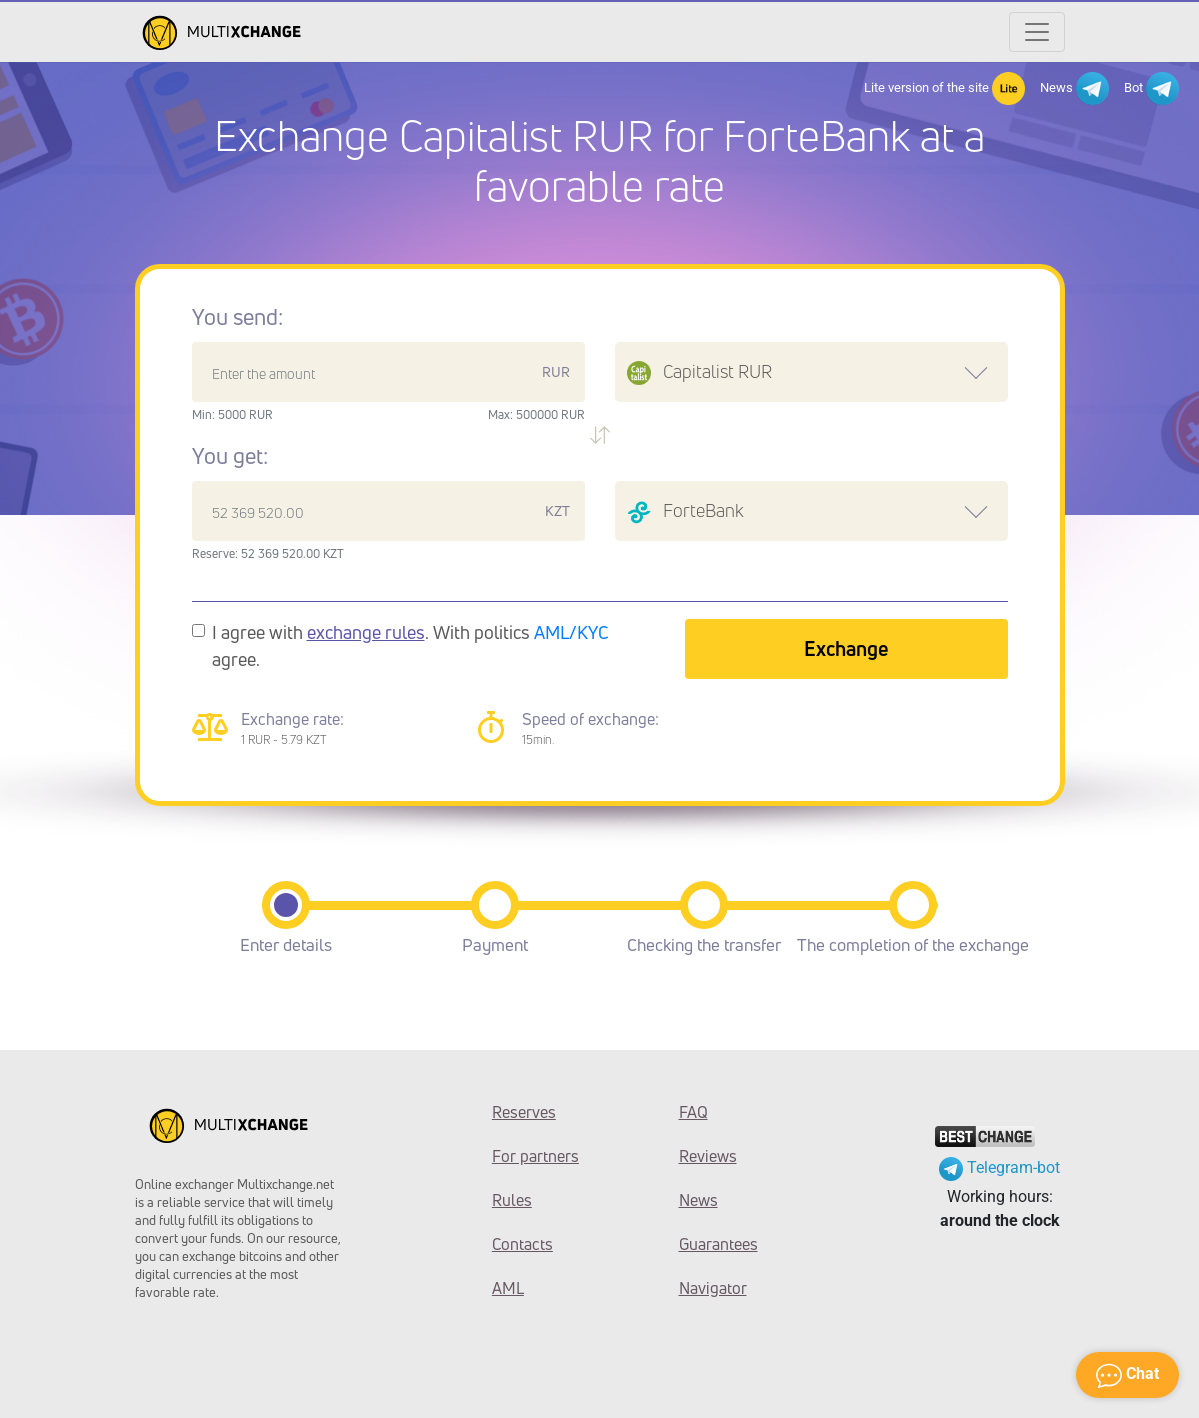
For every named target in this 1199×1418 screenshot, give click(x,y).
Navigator (713, 1288)
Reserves (524, 1112)
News (1074, 88)
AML (508, 1288)
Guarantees (718, 1244)
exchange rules (366, 632)
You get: (230, 456)
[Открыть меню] (1037, 32)
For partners (535, 1156)
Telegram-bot (999, 1167)
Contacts (522, 1244)
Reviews (708, 1156)
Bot (1151, 88)
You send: (237, 317)
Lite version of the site (944, 88)
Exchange (846, 648)
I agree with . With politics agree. (410, 645)
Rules (512, 1200)
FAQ (693, 1112)
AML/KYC (571, 632)
